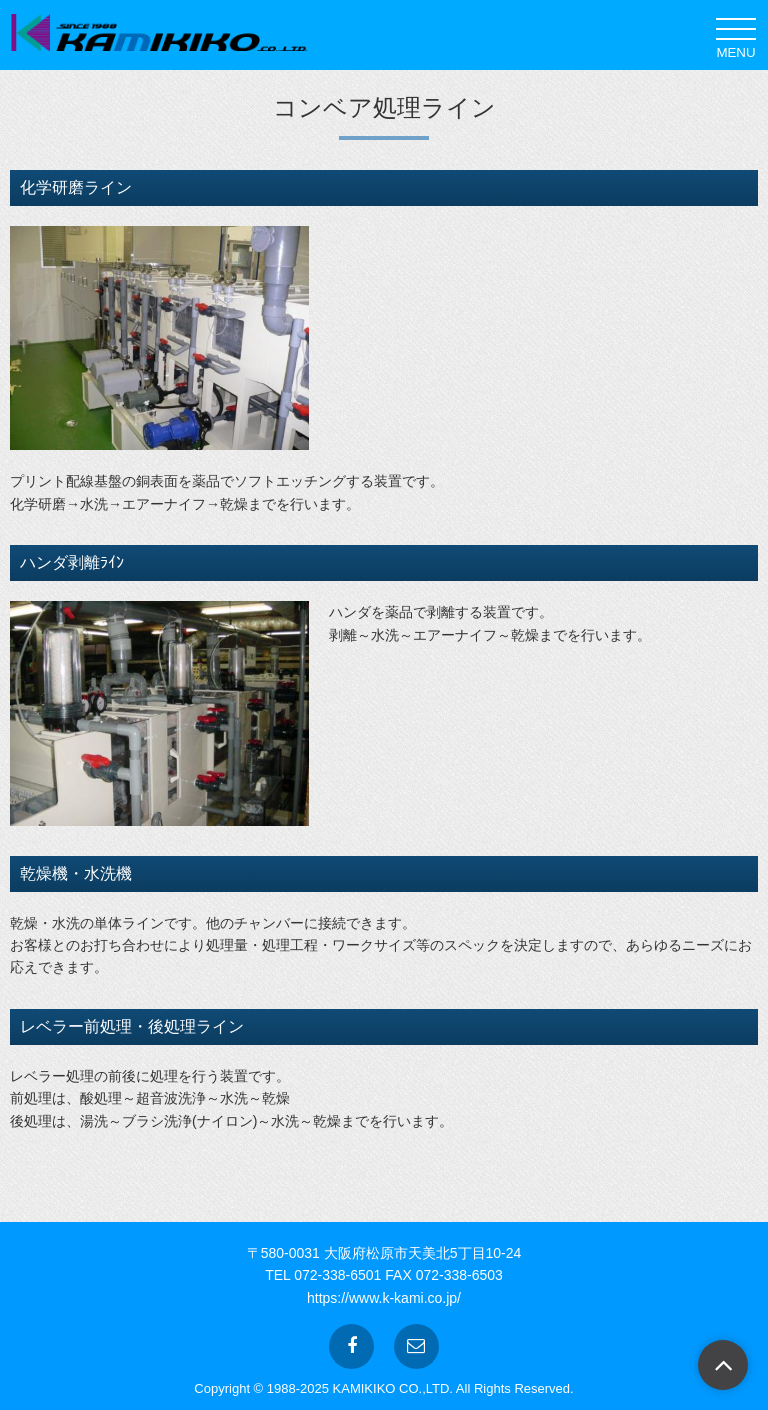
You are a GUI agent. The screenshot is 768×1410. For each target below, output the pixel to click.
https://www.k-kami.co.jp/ (384, 1298)
